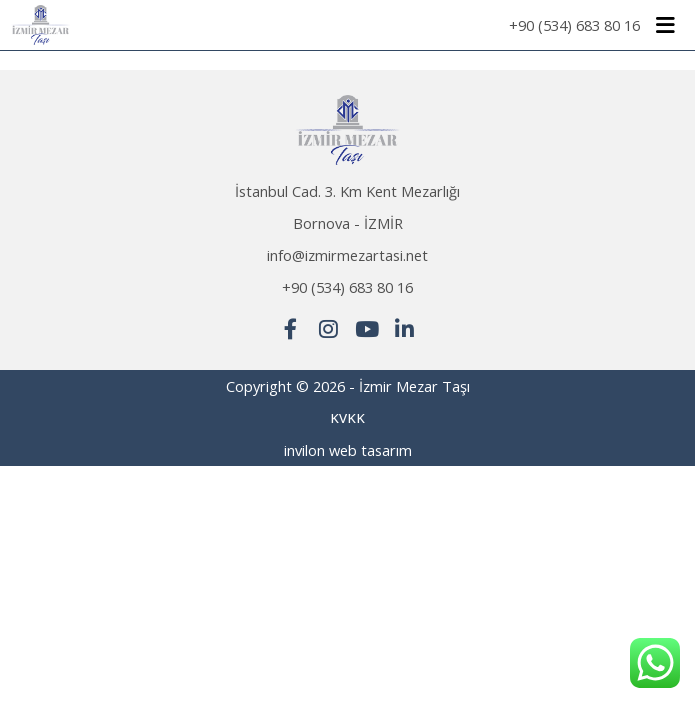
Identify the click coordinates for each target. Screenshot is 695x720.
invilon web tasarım (348, 450)
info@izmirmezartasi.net (347, 255)
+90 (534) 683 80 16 (574, 25)
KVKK (347, 418)
